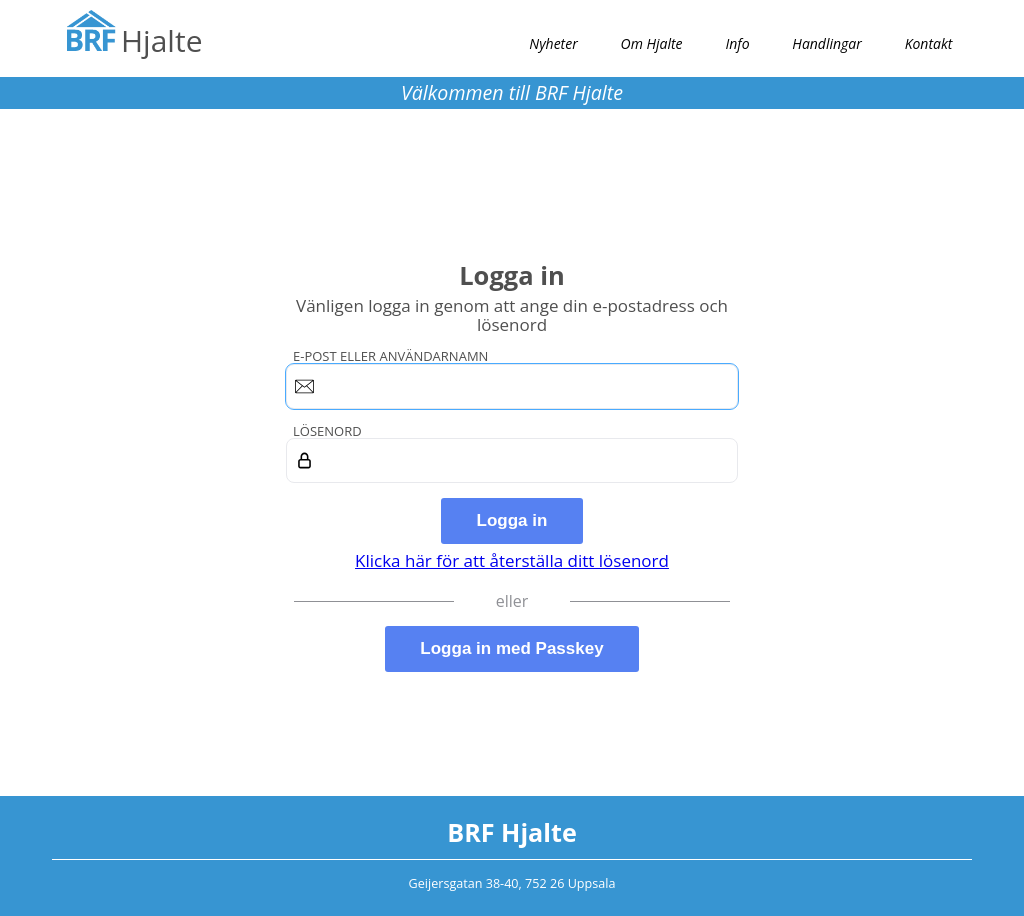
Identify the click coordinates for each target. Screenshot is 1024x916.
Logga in (512, 520)
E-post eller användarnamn (390, 356)
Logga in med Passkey (511, 648)
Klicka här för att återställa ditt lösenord (512, 560)
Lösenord (327, 431)
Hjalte (161, 40)
